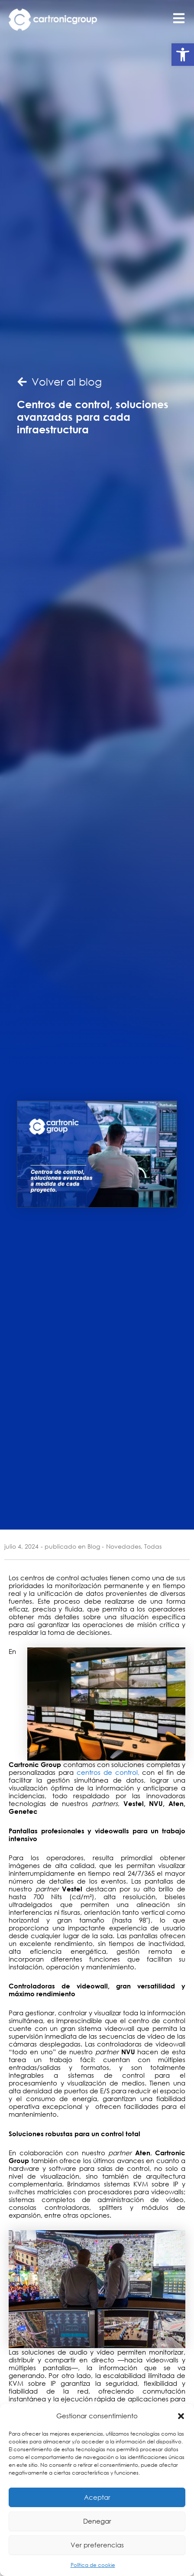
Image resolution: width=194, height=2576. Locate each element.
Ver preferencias (97, 2544)
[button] (182, 54)
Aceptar (97, 2497)
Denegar (97, 2521)
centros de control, (108, 1772)
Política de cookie (93, 2565)
